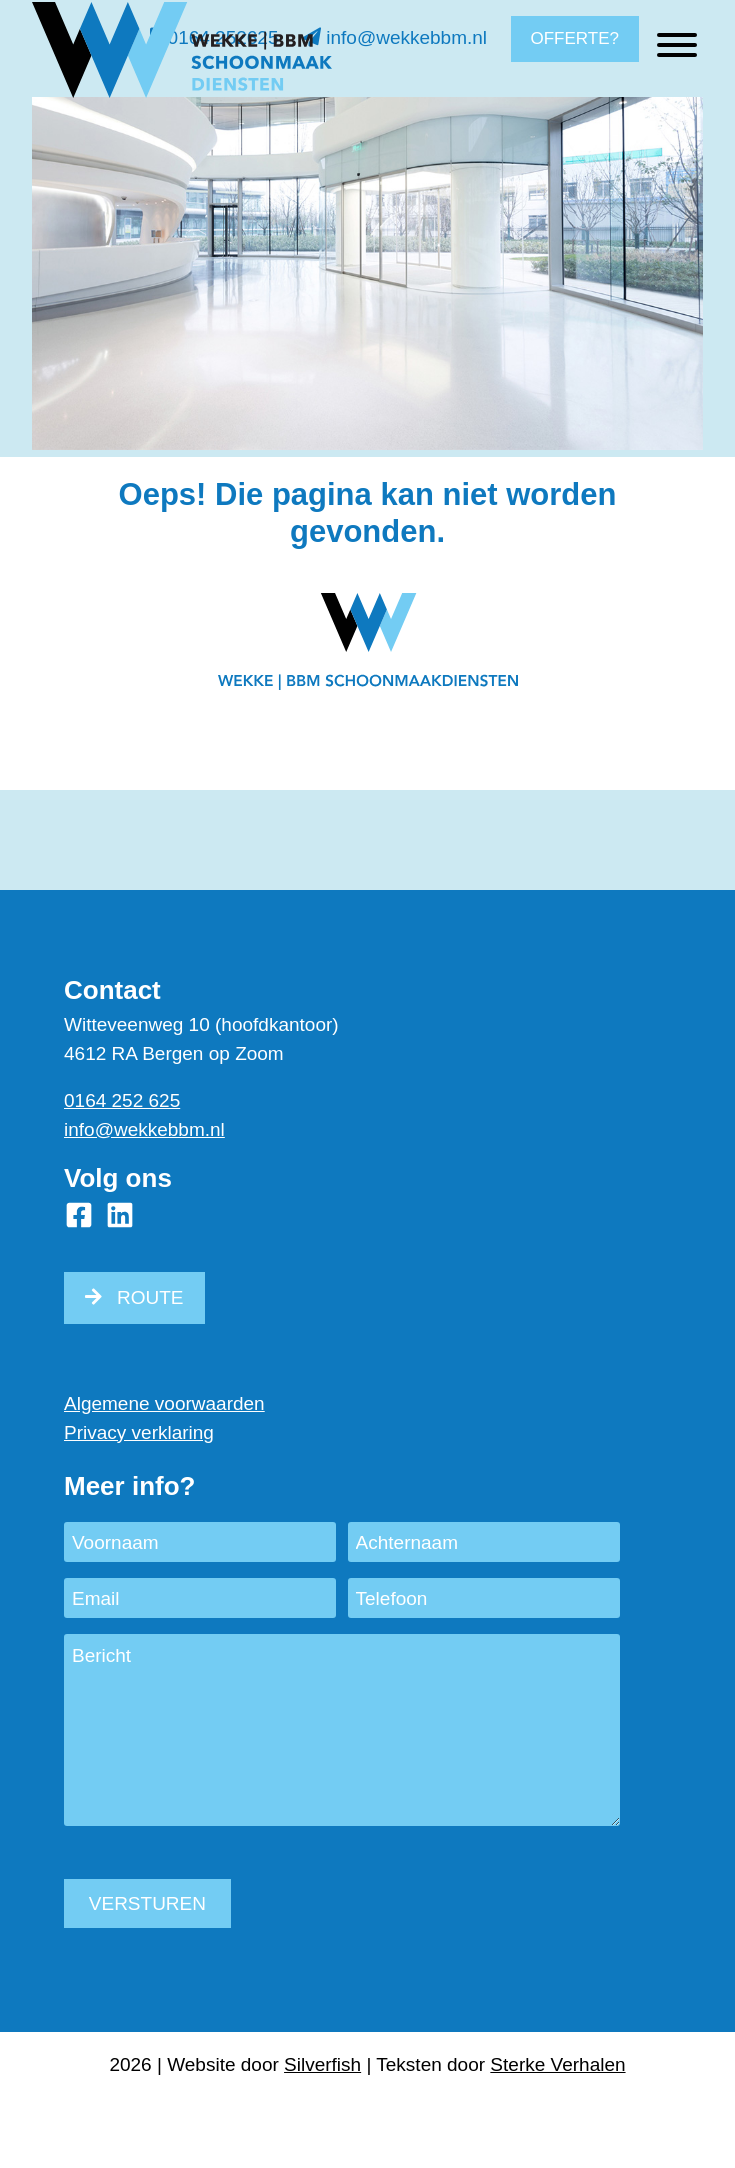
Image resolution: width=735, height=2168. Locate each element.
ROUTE (150, 1297)
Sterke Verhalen (557, 2064)
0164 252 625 (122, 1100)
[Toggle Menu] (677, 106)
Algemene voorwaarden (164, 1403)
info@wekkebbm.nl (394, 37)
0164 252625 (214, 37)
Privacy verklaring (139, 1432)
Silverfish (322, 2064)
